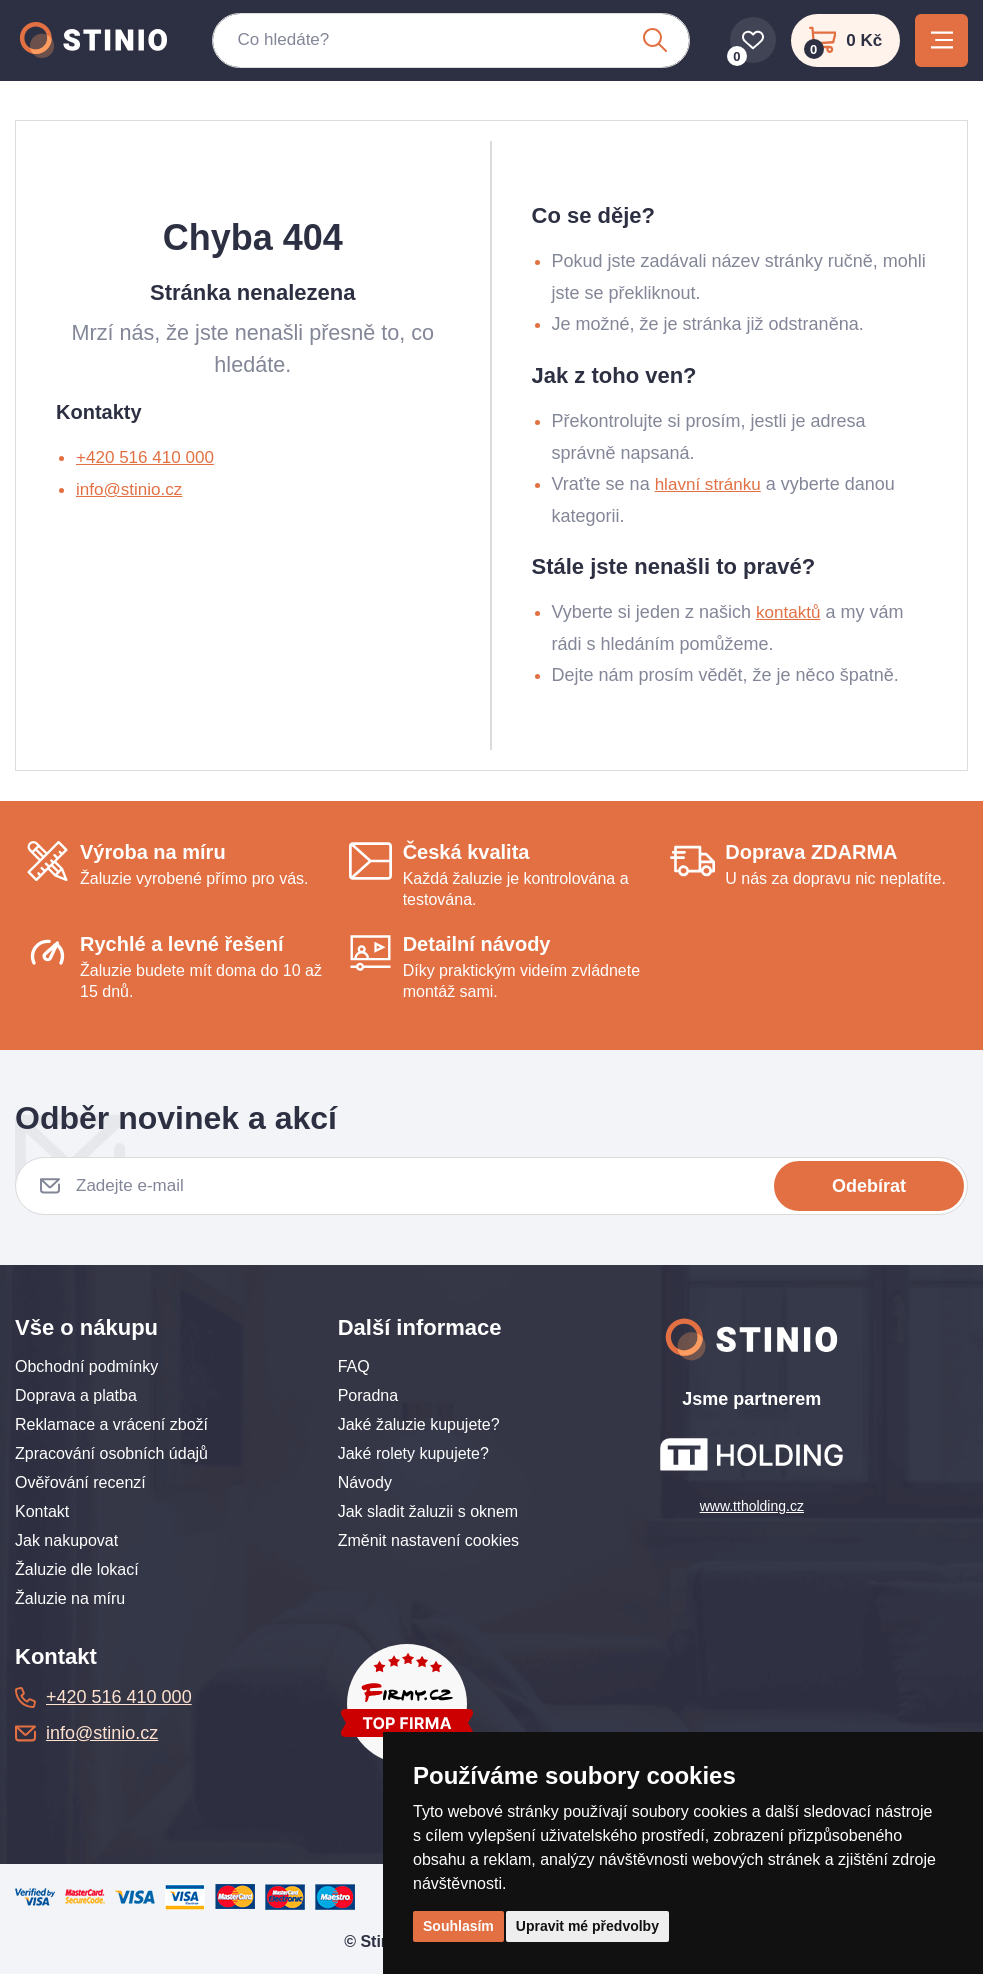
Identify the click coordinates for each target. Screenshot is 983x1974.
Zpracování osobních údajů (111, 1453)
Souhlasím (458, 1926)
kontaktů (790, 612)
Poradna (368, 1395)
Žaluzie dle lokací (77, 1569)
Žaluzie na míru (70, 1598)
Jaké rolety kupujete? (413, 1453)
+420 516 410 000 (149, 457)
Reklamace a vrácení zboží (111, 1424)
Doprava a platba (76, 1395)
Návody (365, 1482)
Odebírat (869, 1186)
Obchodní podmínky (86, 1366)
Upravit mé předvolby (587, 1926)
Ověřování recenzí (80, 1482)
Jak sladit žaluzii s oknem (428, 1511)
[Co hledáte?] (432, 45)
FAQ (354, 1366)
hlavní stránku (711, 484)
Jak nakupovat (66, 1540)
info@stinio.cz (132, 489)
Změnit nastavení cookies (428, 1540)
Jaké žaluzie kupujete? (419, 1424)
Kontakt (42, 1511)
